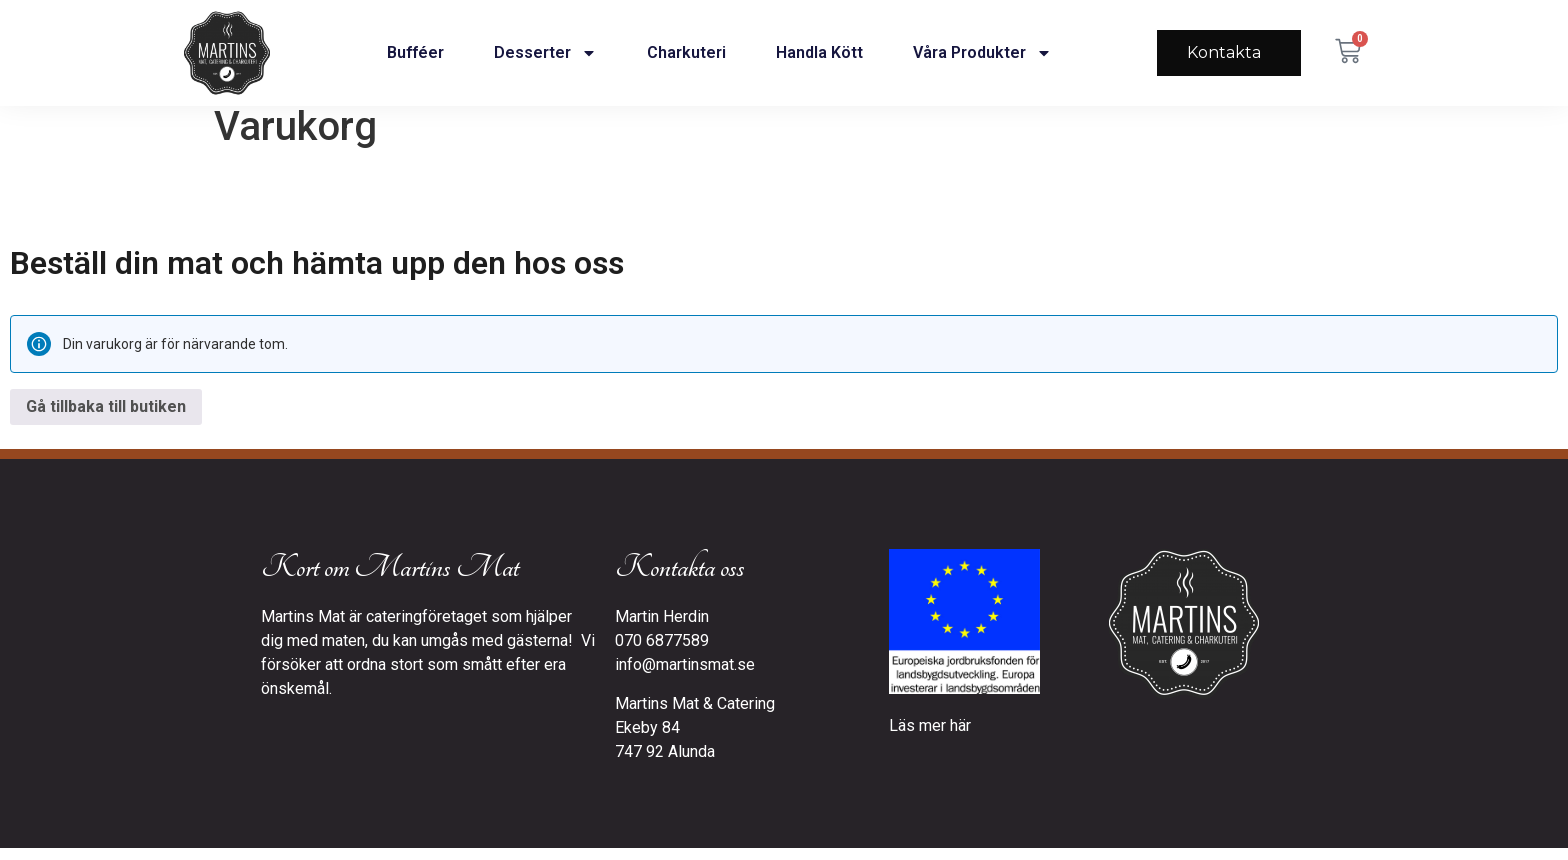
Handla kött (819, 52)
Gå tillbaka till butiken (106, 418)
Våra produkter (982, 53)
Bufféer (415, 52)
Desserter (545, 53)
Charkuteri (686, 52)
